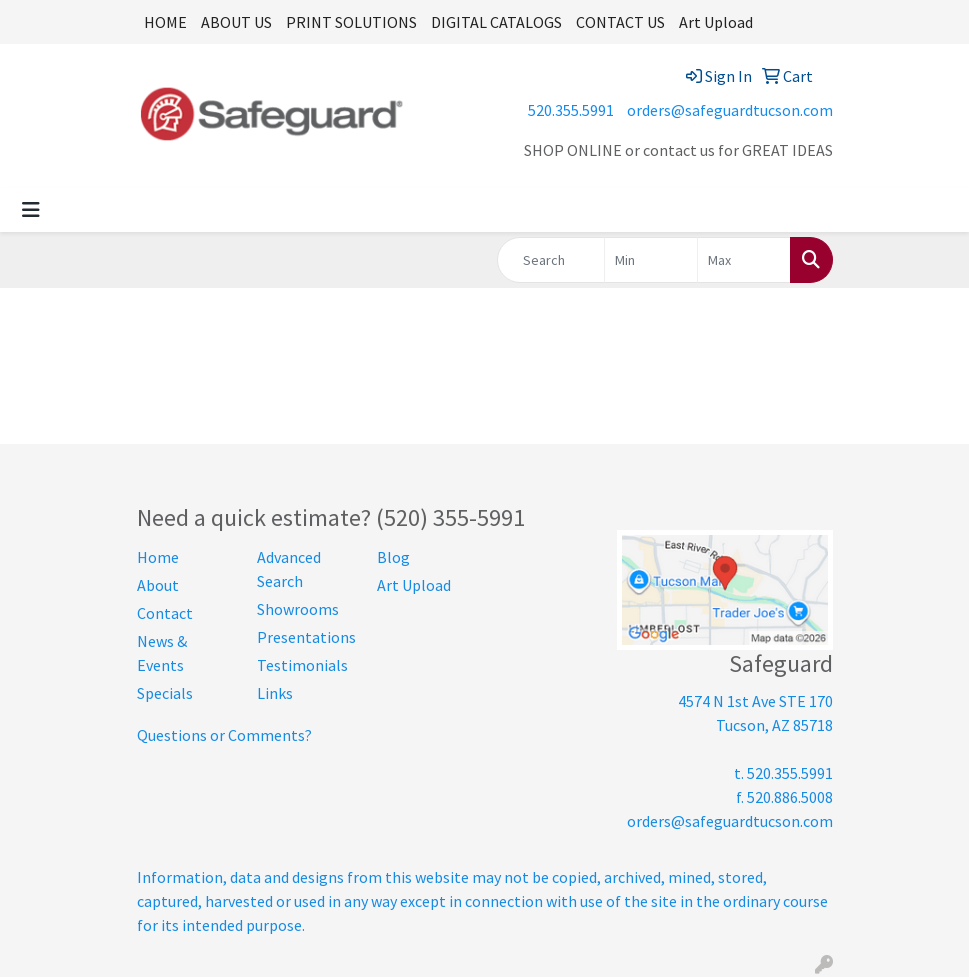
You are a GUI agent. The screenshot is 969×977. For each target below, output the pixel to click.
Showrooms (298, 609)
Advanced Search (289, 569)
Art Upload (716, 22)
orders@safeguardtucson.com (730, 110)
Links (275, 693)
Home (158, 557)
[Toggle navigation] (31, 210)
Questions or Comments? (224, 735)
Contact (165, 613)
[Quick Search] (551, 260)
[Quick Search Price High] (744, 260)
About (158, 585)
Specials (165, 693)
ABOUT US (236, 22)
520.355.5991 (571, 110)
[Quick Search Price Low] (651, 260)
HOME (165, 22)
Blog (393, 557)
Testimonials (302, 665)
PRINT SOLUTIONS (351, 22)
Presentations (305, 637)
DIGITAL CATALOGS (496, 22)
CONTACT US (620, 22)
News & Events (162, 653)
